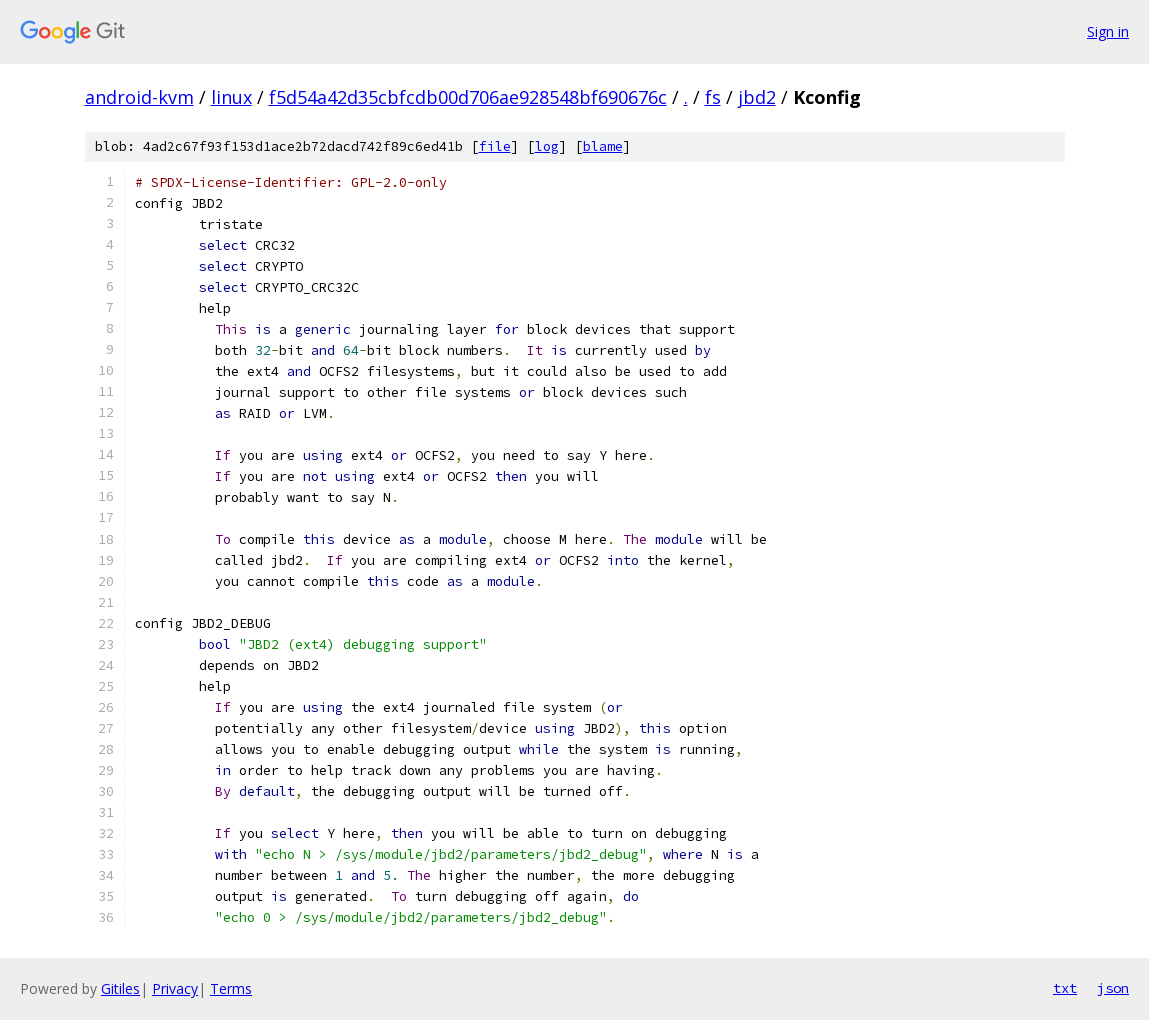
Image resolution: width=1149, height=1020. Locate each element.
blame (603, 146)
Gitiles (120, 988)
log (547, 146)
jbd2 (757, 97)
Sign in (1108, 31)
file (495, 146)
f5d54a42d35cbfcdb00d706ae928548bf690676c (468, 97)
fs (713, 97)
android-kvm (139, 97)
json (1113, 988)
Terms (231, 988)
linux (231, 97)
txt (1065, 988)
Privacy (175, 988)
